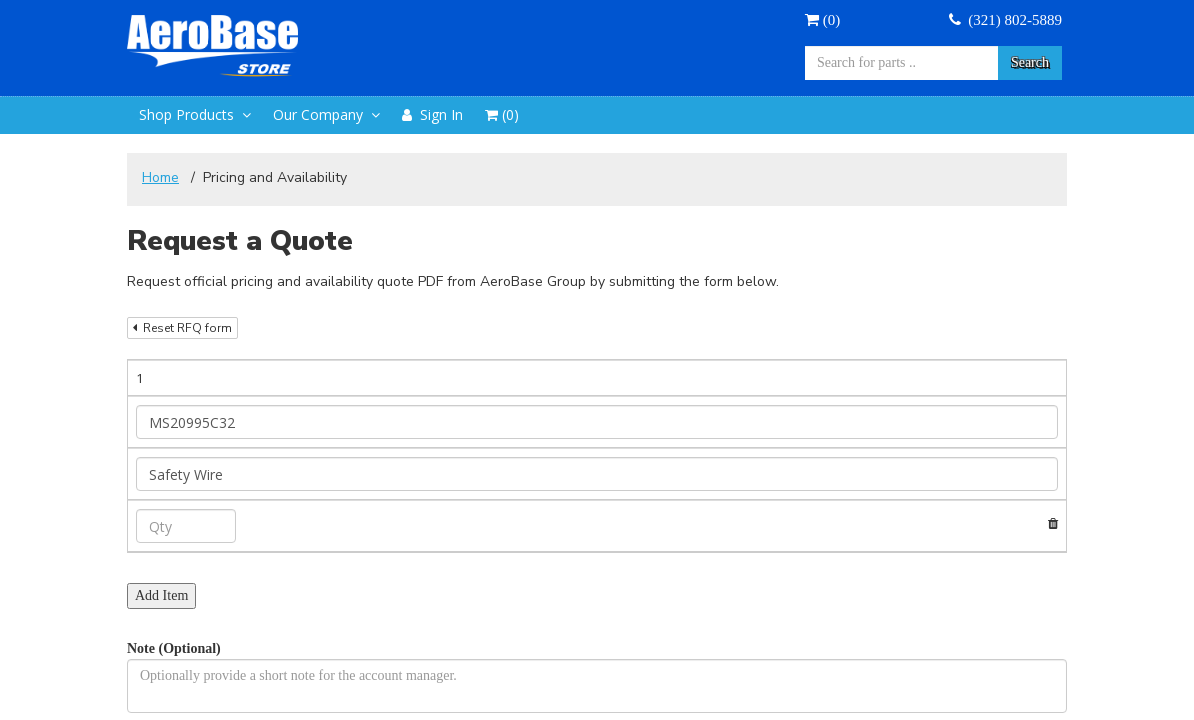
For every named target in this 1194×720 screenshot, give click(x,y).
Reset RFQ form (182, 328)
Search (1030, 62)
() (822, 20)
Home (160, 177)
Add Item (161, 492)
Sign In (432, 114)
